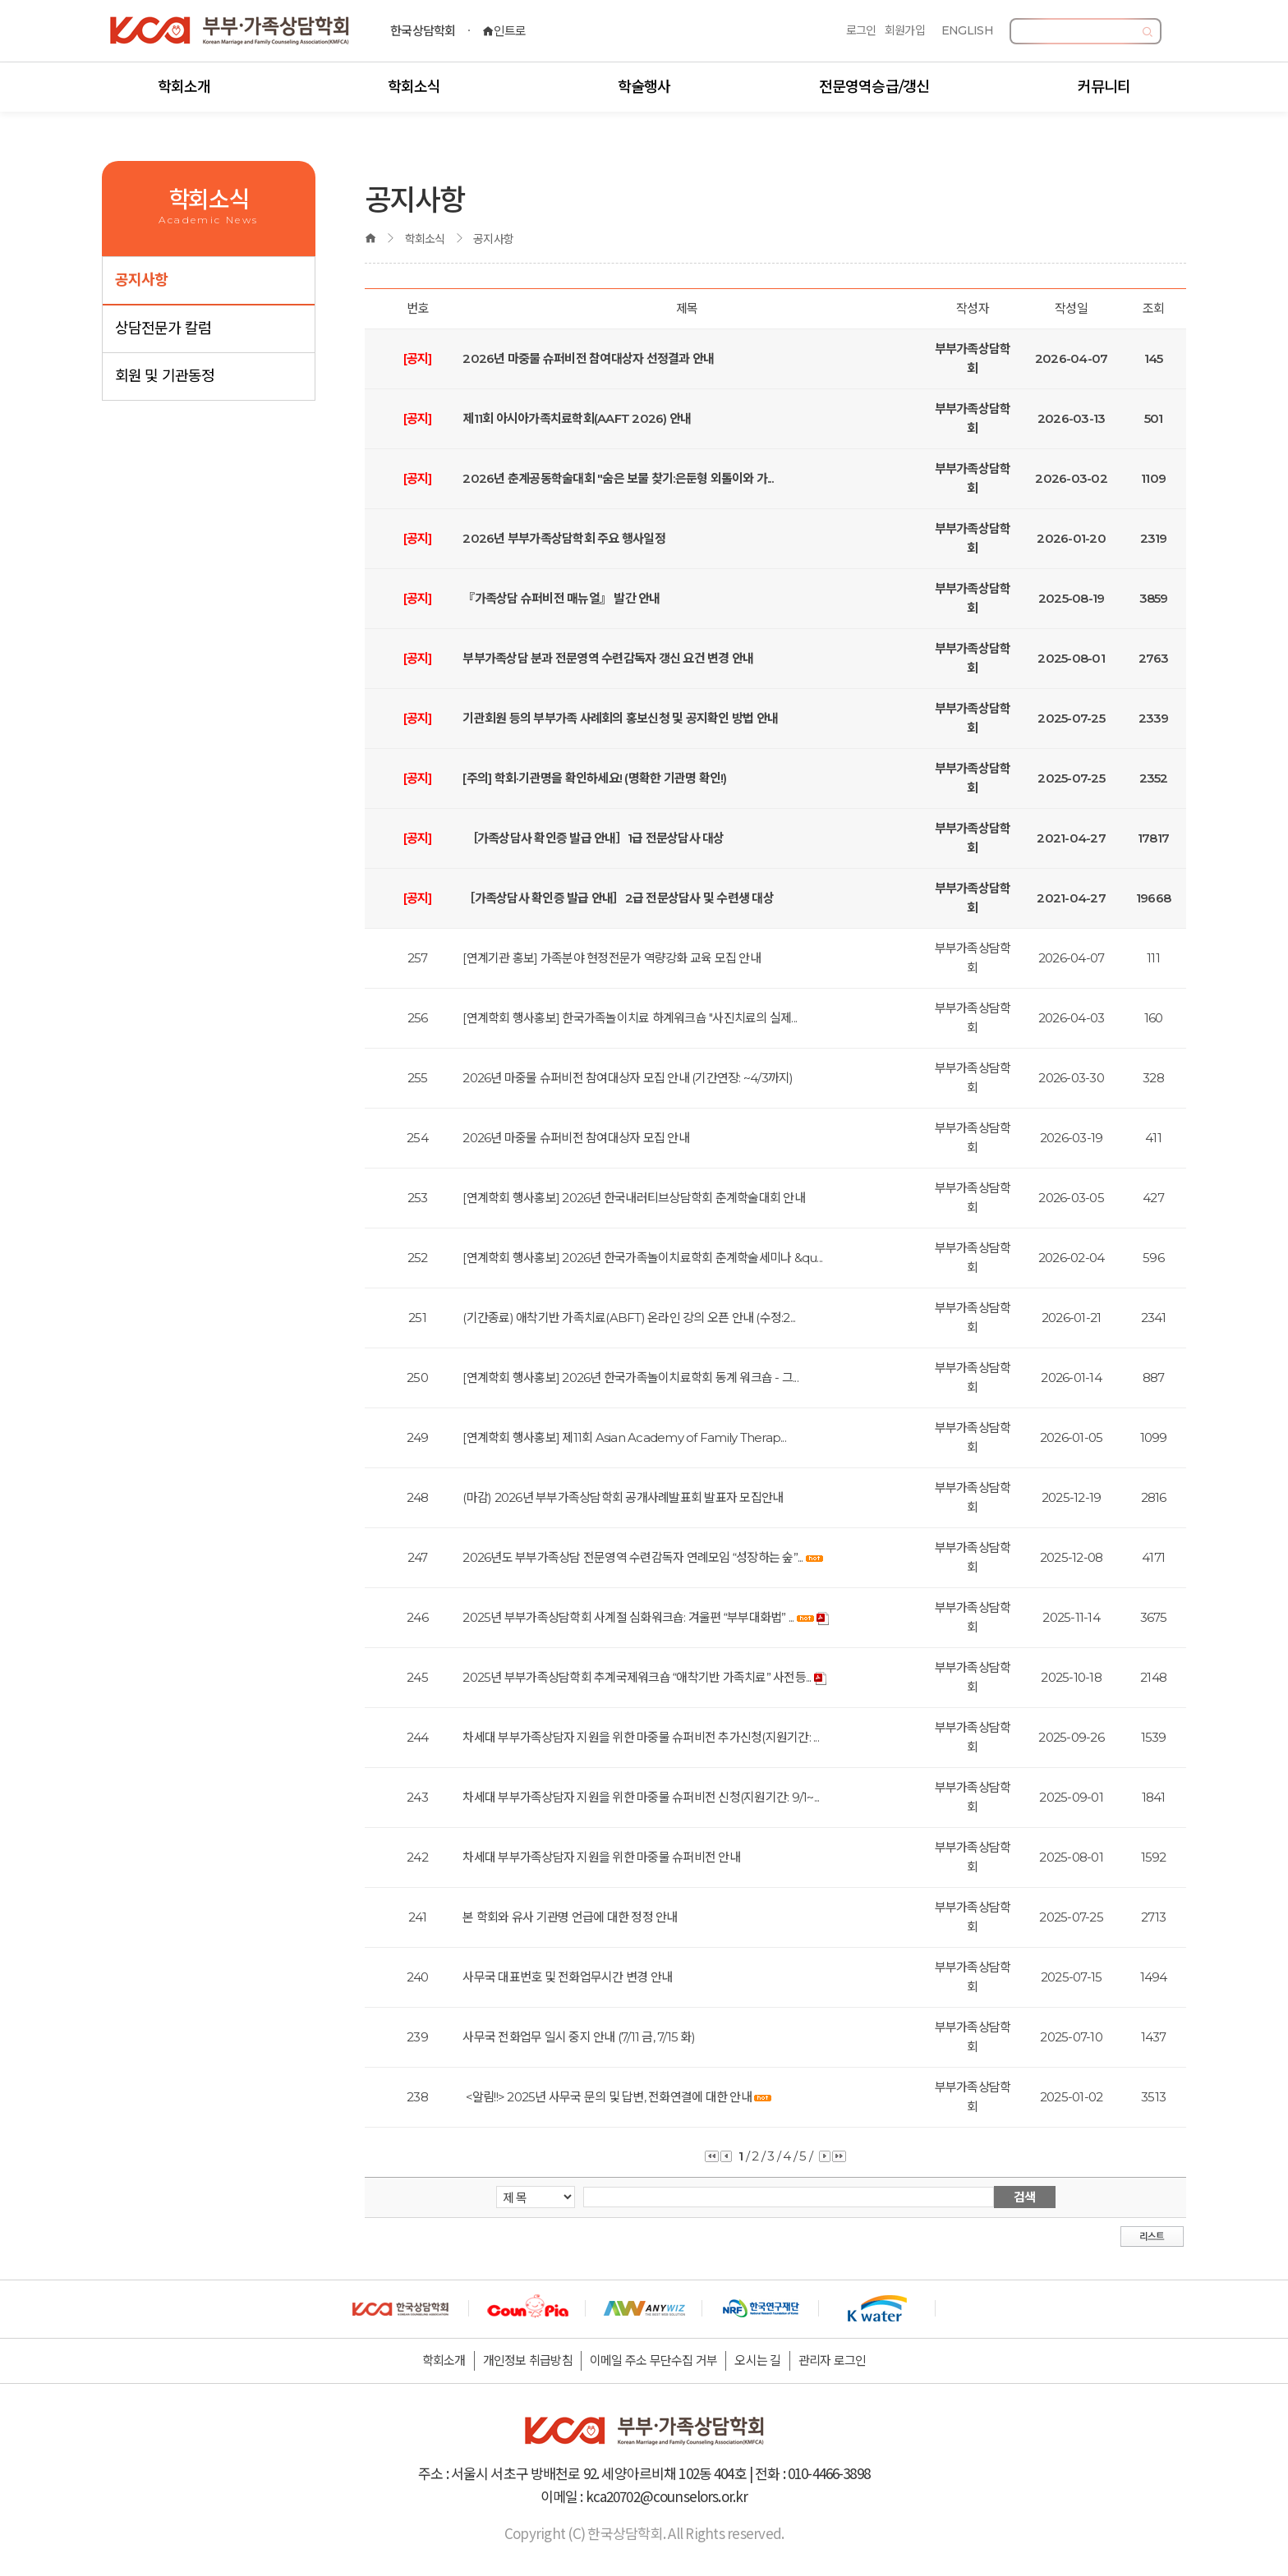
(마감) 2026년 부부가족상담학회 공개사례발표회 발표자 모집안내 (622, 1497)
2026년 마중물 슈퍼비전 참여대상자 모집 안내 (575, 1138)
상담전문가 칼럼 (163, 328)
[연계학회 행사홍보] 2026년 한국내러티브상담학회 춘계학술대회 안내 (633, 1197)
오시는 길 (757, 2360)
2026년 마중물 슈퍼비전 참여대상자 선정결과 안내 (588, 358)
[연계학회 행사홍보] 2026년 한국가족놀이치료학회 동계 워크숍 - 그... (630, 1377)
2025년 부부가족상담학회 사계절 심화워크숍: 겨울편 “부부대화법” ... (628, 1617)
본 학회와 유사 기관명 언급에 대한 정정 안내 (569, 1917)
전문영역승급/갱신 (874, 87)
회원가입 (905, 30)
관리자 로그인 (832, 2360)
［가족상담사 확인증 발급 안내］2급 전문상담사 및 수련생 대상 (618, 898)
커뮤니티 (1104, 87)
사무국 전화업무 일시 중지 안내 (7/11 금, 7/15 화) (578, 2037)
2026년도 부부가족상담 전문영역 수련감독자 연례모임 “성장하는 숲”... (632, 1557)
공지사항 (141, 280)
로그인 (861, 30)
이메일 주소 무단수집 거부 (654, 2360)
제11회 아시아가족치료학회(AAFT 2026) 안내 (576, 418)
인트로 (504, 31)
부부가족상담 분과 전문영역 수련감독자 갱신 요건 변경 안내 (607, 658)
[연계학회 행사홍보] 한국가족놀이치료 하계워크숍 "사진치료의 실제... (629, 1018)
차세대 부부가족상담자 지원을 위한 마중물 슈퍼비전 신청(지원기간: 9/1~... (640, 1797)
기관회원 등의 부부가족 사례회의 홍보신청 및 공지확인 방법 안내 (620, 718)
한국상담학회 (423, 31)
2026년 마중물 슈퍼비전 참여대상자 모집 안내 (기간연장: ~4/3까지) (627, 1078)
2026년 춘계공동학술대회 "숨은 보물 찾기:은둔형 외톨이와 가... (617, 478)
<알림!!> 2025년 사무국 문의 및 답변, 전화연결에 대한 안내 (607, 2097)
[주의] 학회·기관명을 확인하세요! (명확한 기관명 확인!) (594, 778)
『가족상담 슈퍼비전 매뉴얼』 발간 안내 (561, 598)
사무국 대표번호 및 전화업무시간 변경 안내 (567, 1977)
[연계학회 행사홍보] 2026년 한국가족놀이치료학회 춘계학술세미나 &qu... (642, 1257)
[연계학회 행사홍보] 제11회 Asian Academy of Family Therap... (624, 1437)
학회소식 (414, 87)
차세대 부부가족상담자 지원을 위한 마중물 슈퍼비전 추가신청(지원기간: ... (640, 1737)
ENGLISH (967, 30)
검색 (1025, 2197)
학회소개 (184, 87)
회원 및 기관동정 (164, 376)
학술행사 (644, 87)
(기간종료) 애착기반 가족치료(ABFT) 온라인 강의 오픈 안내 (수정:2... (628, 1317)
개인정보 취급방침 (528, 2360)
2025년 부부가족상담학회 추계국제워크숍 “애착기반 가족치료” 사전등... (636, 1677)
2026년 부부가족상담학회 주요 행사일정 (563, 538)
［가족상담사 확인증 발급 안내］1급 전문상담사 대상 (593, 838)
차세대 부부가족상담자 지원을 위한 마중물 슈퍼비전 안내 (601, 1857)
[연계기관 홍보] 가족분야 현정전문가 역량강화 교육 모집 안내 (611, 958)
